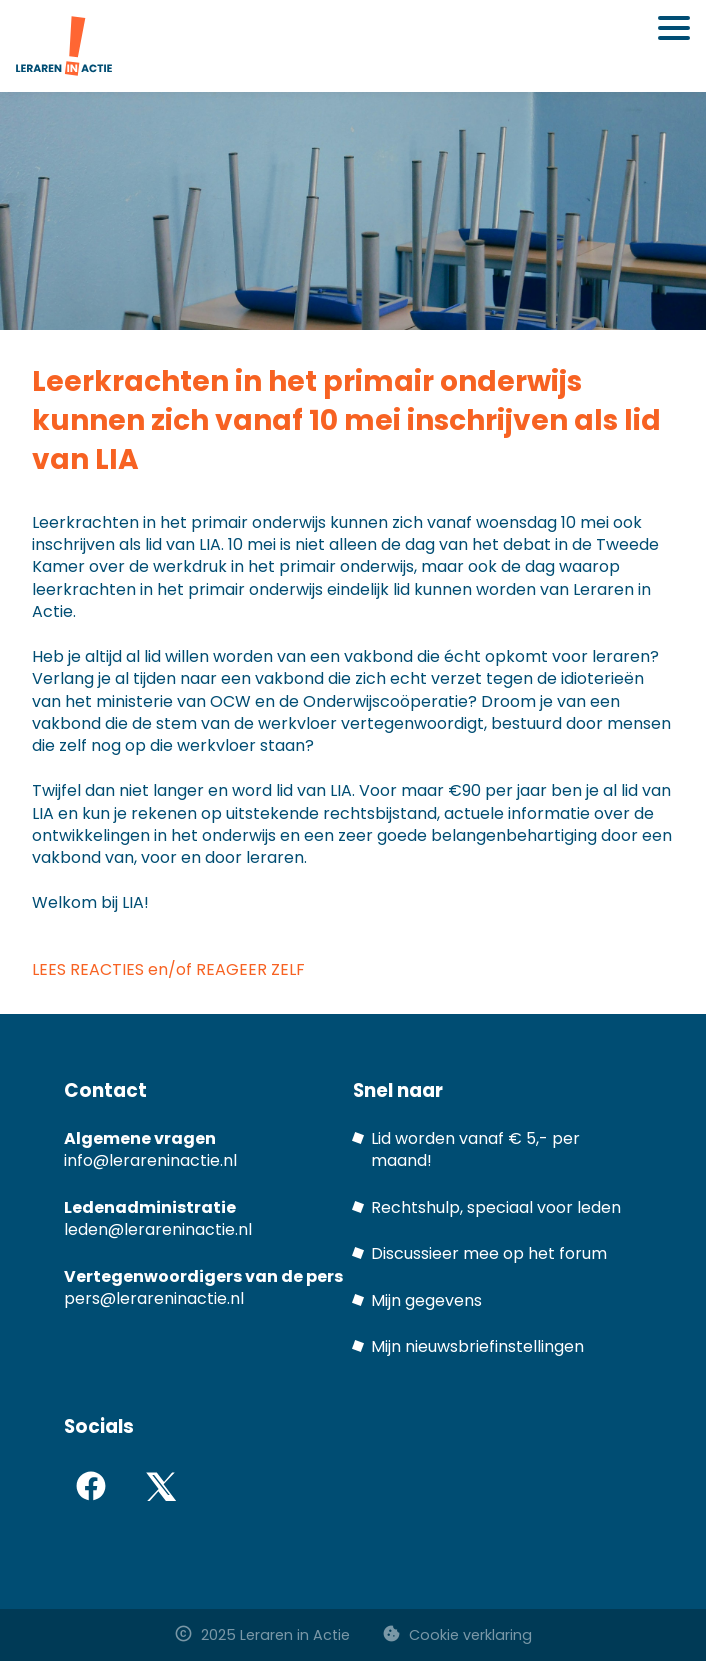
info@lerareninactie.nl (150, 1160)
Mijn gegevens (426, 1300)
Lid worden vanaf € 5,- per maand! (475, 1149)
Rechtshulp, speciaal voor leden (496, 1207)
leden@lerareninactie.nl (158, 1229)
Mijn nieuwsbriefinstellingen (477, 1346)
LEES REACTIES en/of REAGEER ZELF (170, 969)
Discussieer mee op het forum (489, 1253)
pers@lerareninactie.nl (154, 1298)
